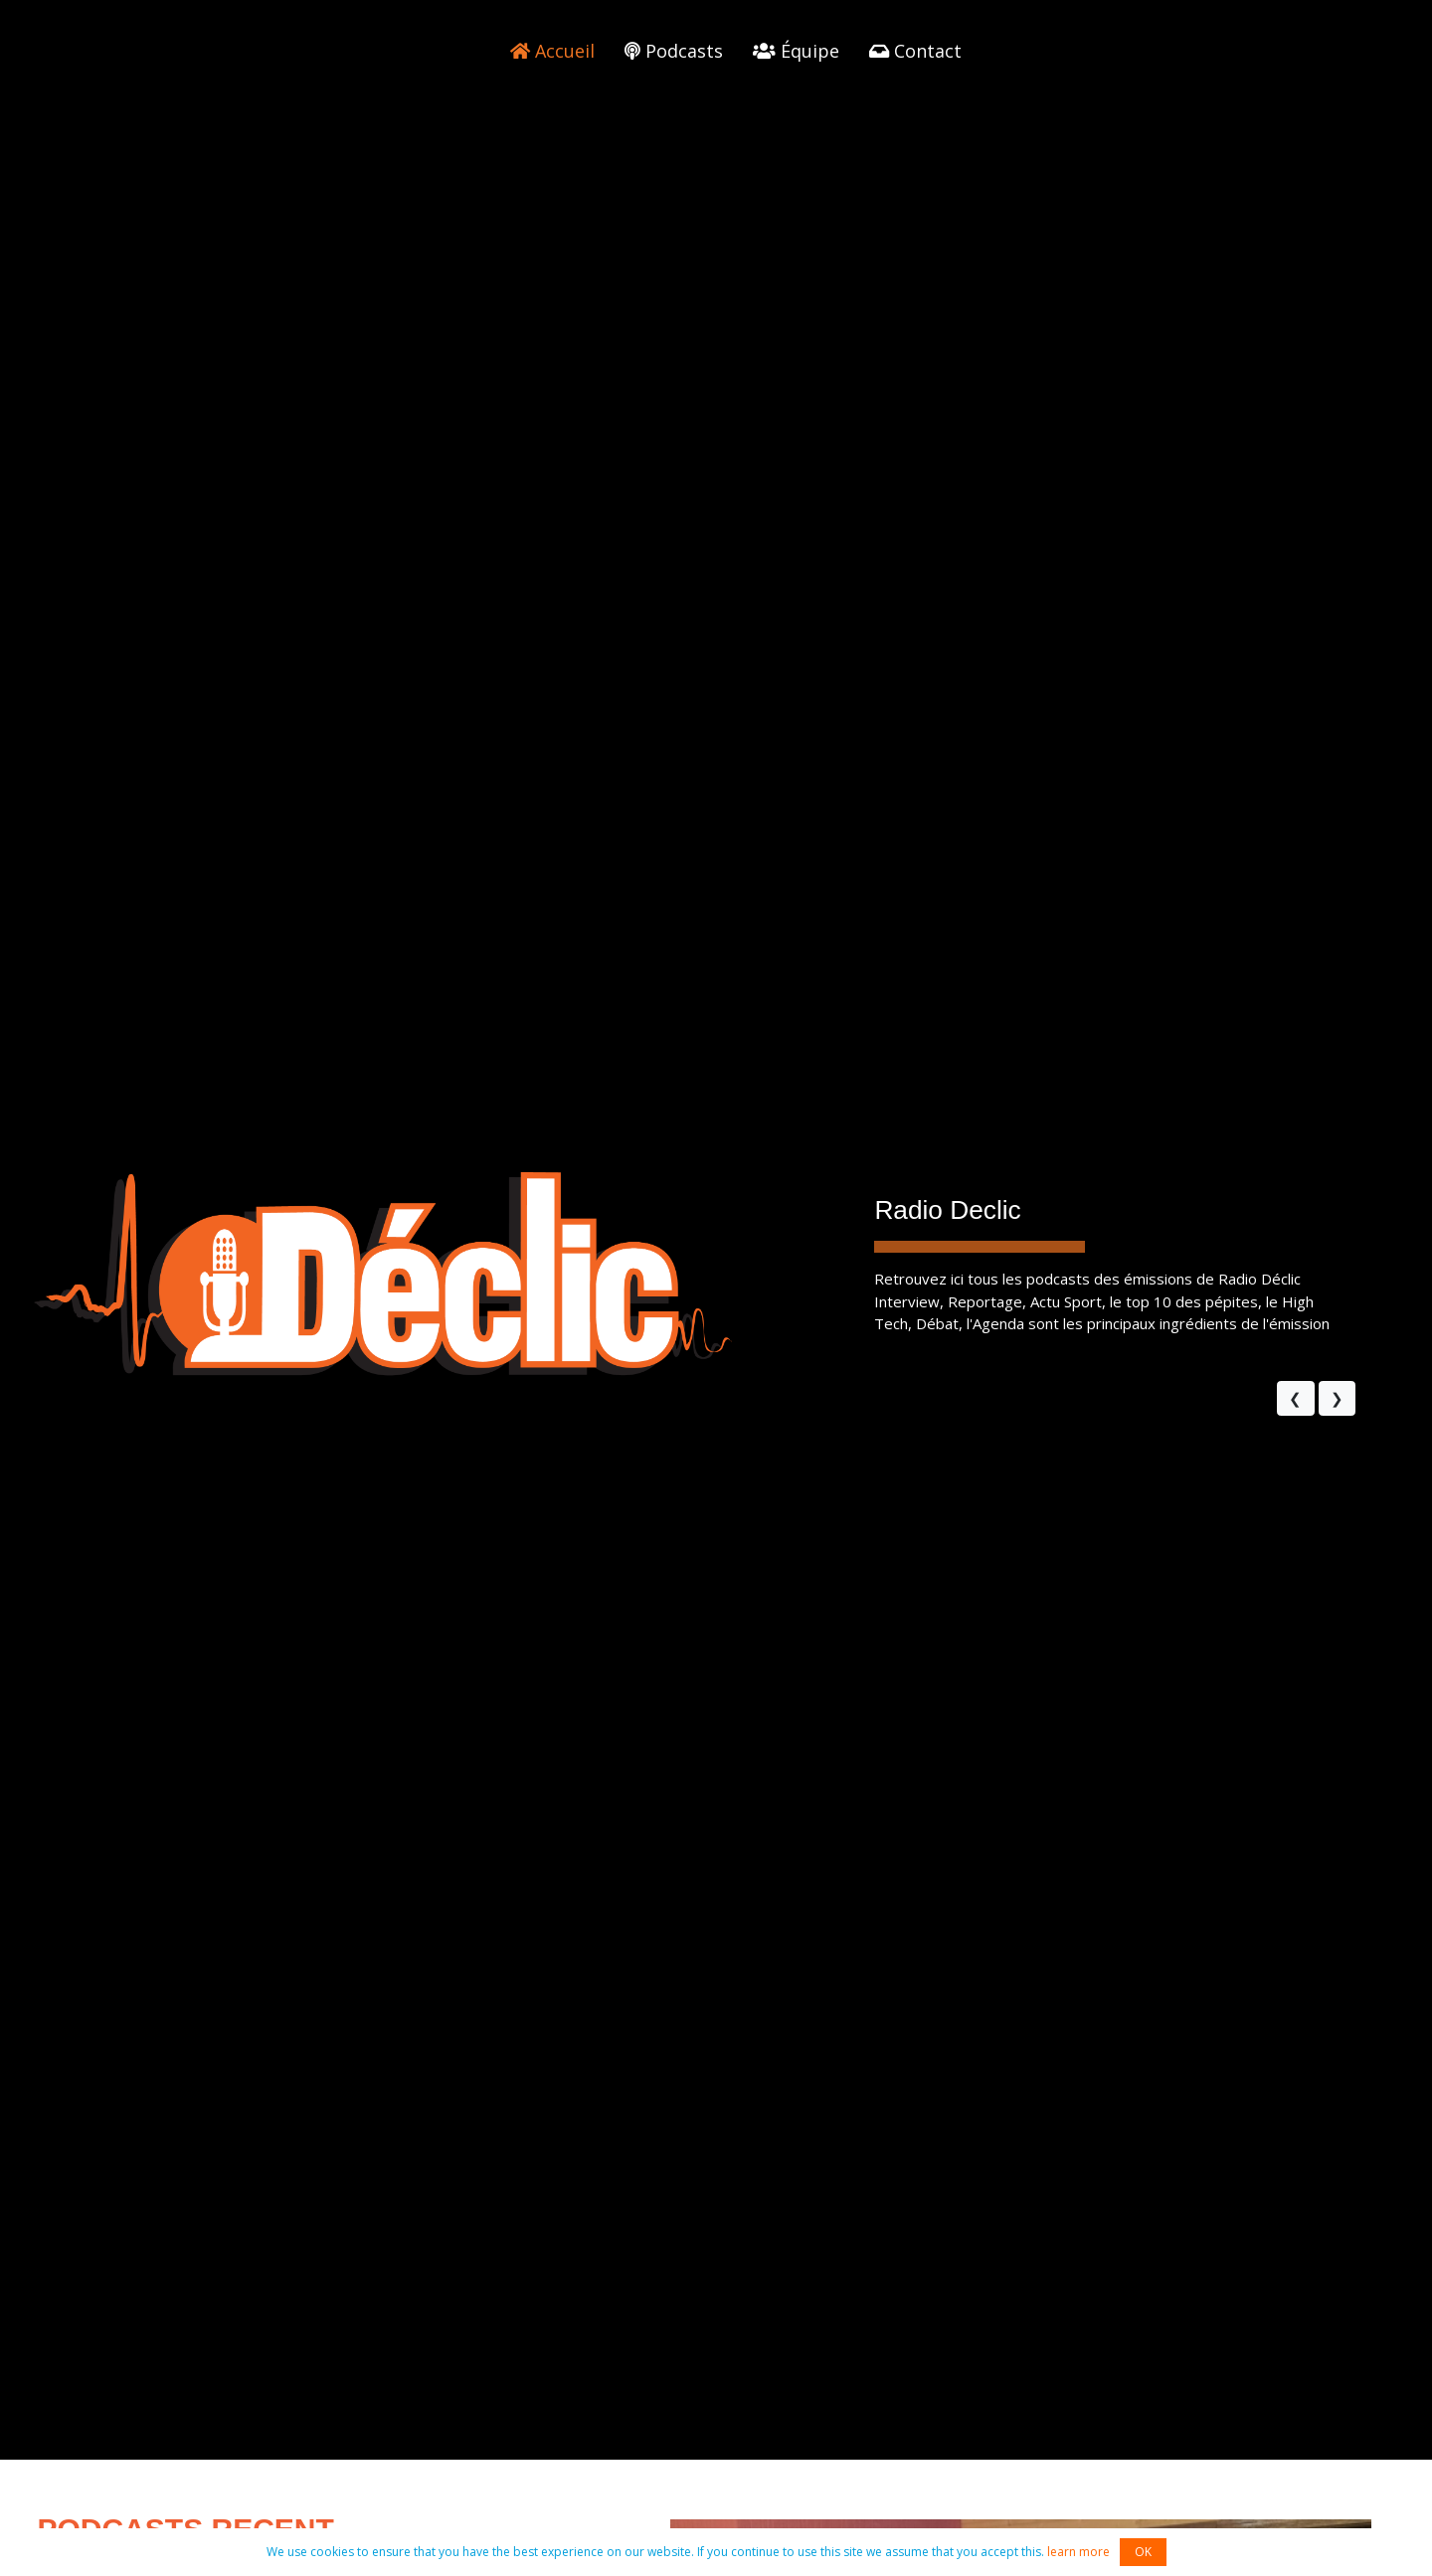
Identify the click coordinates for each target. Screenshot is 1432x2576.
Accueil (552, 51)
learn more (1078, 2551)
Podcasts (674, 51)
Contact (915, 51)
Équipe (796, 51)
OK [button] (1143, 2551)
